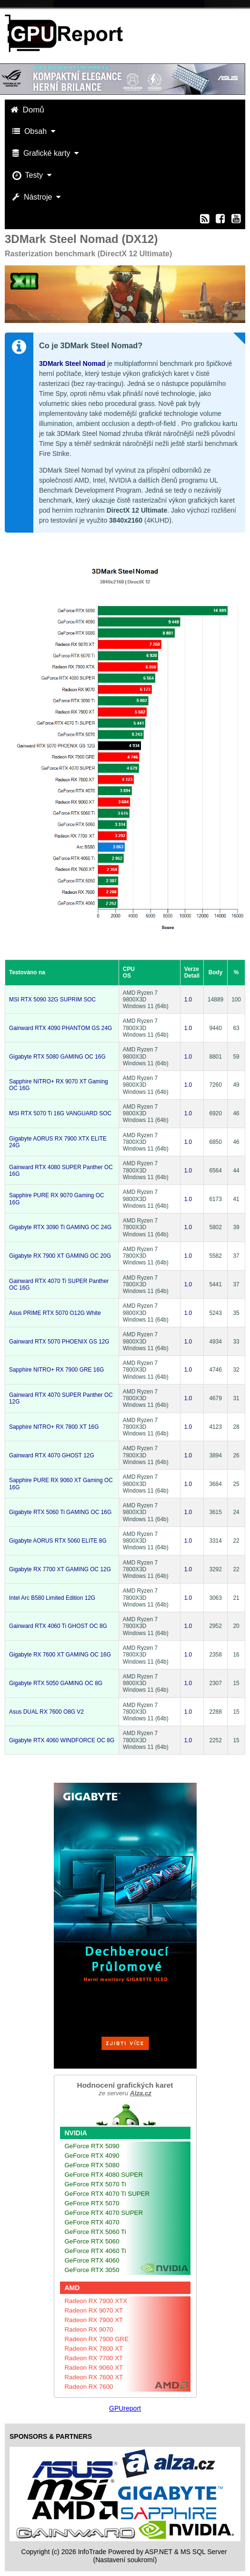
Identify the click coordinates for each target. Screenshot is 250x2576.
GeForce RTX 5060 (92, 2241)
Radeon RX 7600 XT (94, 2377)
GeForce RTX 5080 (92, 2165)
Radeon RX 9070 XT (94, 2310)
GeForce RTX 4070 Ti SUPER (107, 2193)
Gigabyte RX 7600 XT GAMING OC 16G (60, 1654)
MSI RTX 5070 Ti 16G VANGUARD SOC (60, 1113)
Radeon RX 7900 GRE (97, 2339)
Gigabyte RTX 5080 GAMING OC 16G (57, 1056)
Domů (28, 109)
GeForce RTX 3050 (92, 2269)
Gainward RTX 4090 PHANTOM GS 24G (60, 1028)
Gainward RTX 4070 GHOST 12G (51, 1455)
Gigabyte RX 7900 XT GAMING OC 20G (60, 1256)
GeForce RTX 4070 (92, 2222)
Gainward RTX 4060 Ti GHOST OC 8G (58, 1626)
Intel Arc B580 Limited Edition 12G (52, 1598)
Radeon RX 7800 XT (94, 2348)
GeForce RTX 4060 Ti (95, 2250)
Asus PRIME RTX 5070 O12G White (55, 1313)
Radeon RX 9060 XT (94, 2367)
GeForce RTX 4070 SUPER (104, 2212)
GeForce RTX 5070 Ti (95, 2184)
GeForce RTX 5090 (92, 2146)
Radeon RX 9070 (89, 2329)
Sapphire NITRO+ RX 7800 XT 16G (54, 1427)
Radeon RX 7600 (89, 2386)
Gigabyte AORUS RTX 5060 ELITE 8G (58, 1540)
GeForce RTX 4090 (92, 2155)
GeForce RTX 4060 (92, 2260)
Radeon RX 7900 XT (94, 2319)
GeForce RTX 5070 (92, 2203)
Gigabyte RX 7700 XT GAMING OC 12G (60, 1569)
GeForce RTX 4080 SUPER (104, 2174)
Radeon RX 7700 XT (94, 2358)
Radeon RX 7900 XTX (96, 2300)
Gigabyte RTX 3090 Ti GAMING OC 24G (60, 1227)
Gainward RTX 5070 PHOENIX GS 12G (59, 1341)
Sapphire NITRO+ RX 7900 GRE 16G (56, 1369)
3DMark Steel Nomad (72, 363)
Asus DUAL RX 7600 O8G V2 (46, 1711)
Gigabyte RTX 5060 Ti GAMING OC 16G (60, 1512)
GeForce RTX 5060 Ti (95, 2231)
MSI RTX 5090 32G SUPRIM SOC (52, 999)
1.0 (188, 999)
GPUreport (125, 2408)
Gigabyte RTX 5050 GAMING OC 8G (55, 1683)
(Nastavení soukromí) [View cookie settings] (125, 2560)
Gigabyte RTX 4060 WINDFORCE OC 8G (61, 1740)
